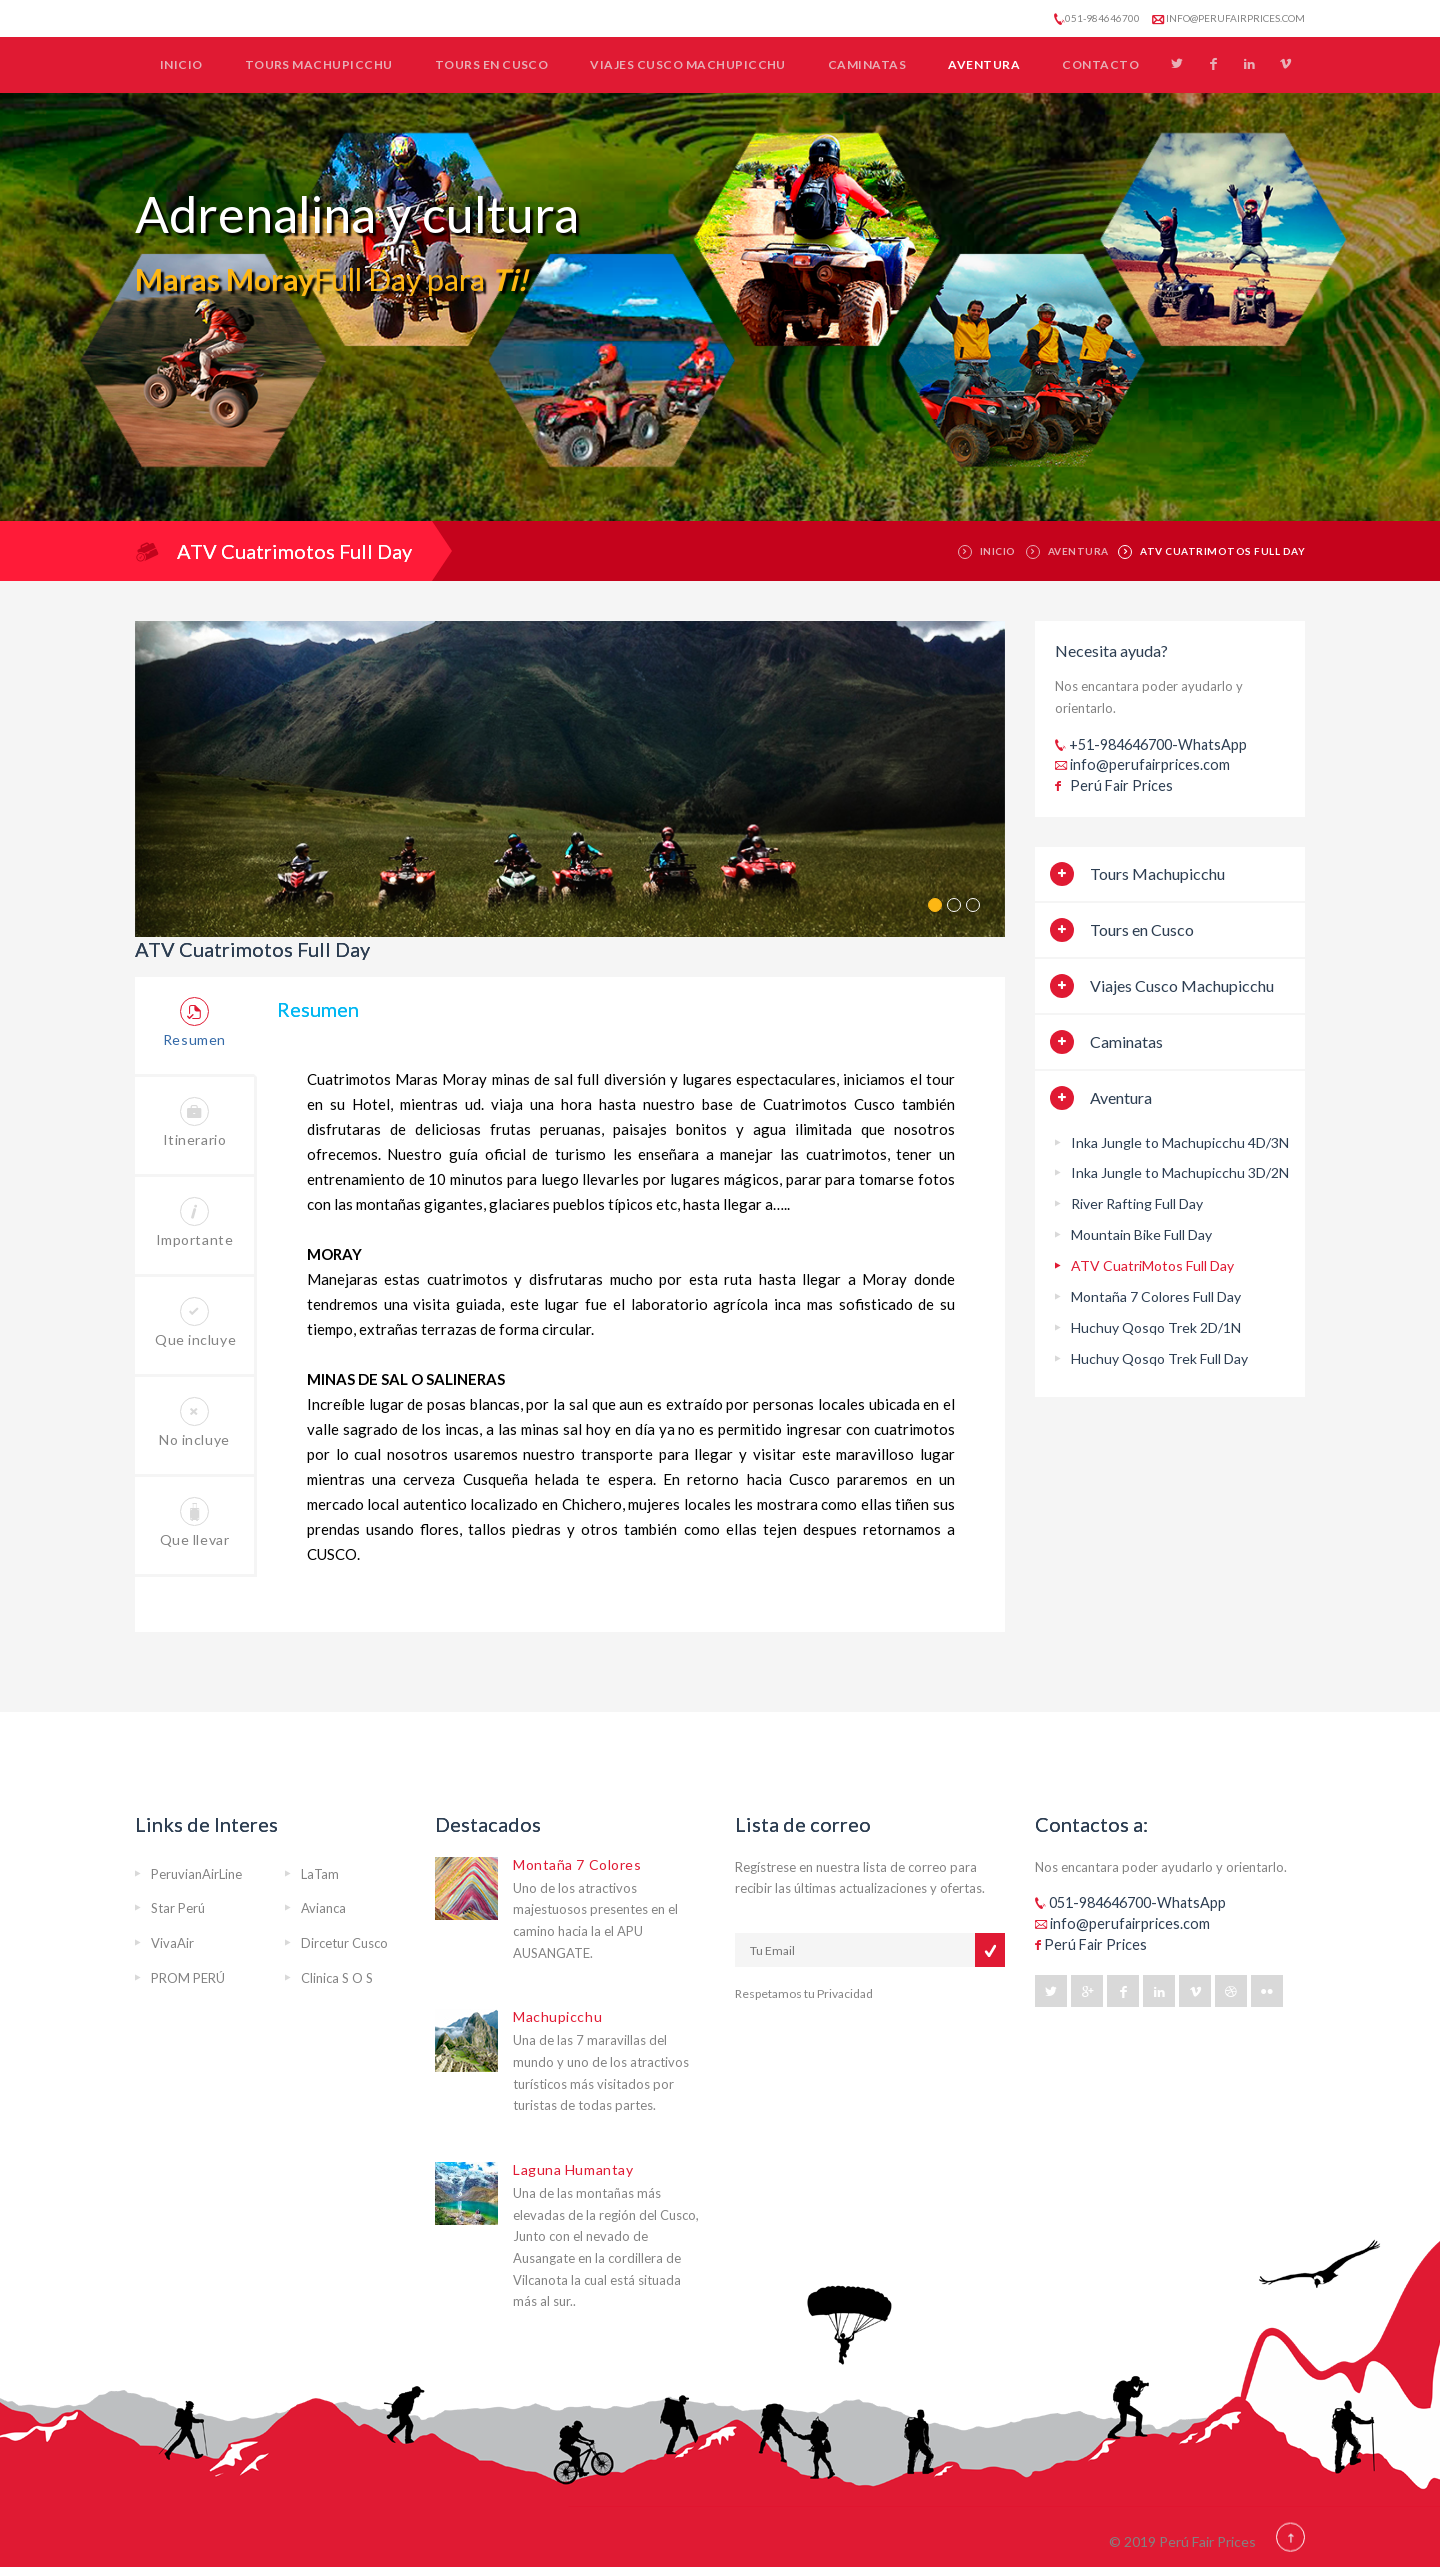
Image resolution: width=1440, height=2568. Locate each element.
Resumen (194, 1022)
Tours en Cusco (492, 64)
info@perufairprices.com (1228, 18)
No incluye (194, 1422)
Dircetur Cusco (344, 1943)
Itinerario (195, 1122)
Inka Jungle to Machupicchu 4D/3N (1180, 1142)
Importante (195, 1222)
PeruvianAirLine (196, 1874)
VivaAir (172, 1943)
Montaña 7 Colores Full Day (1156, 1296)
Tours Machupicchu (319, 64)
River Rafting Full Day (1137, 1203)
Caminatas (867, 64)
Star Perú (178, 1908)
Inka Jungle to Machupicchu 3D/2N (1180, 1172)
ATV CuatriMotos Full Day (1152, 1265)
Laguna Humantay (573, 2169)
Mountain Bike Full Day (1141, 1234)
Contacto (1100, 64)
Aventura (984, 64)
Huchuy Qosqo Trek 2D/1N (1156, 1327)
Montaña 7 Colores (577, 1864)
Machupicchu (557, 2016)
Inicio (181, 64)
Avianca (323, 1908)
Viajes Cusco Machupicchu (688, 64)
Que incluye (195, 1322)
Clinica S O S (337, 1978)
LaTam (320, 1874)
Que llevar (195, 1522)
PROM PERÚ (188, 1978)
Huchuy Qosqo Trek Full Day (1159, 1358)
